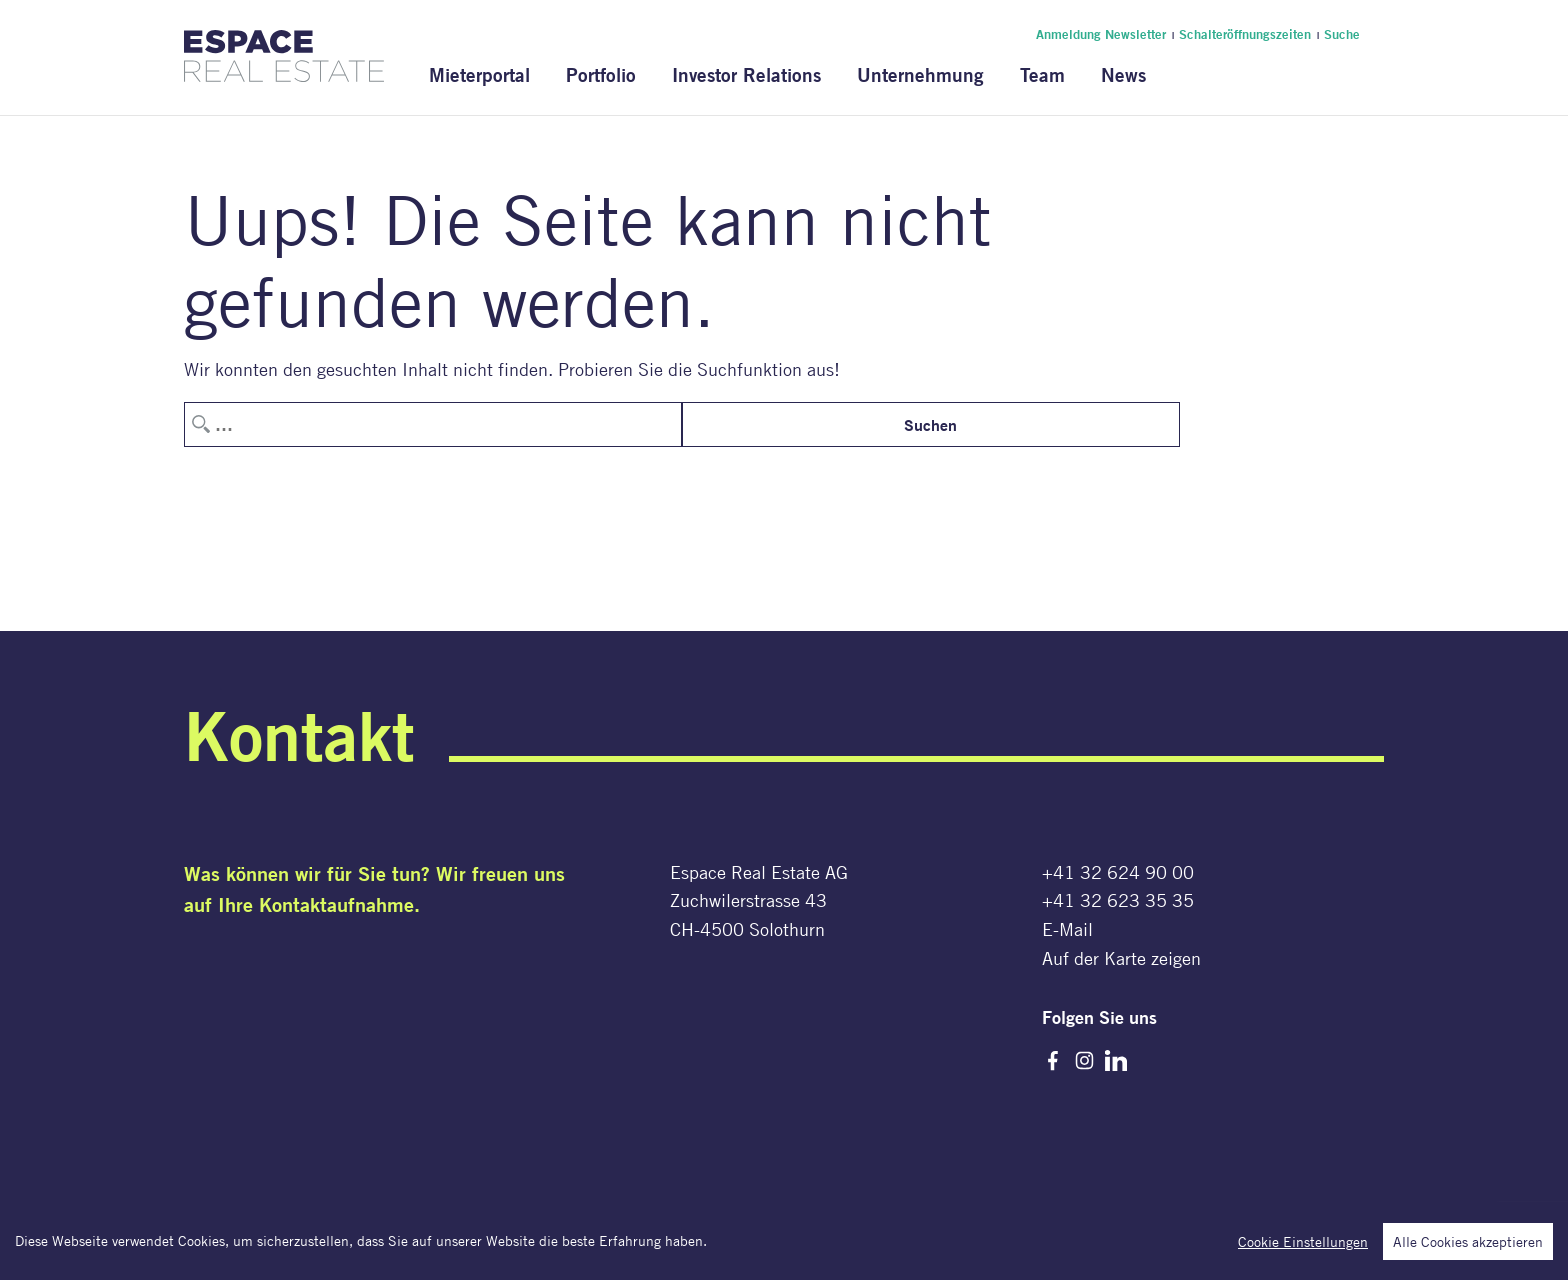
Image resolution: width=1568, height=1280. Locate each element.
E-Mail (1067, 929)
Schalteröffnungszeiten (1245, 34)
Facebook (1053, 1061)
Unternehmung (920, 74)
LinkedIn (1116, 1061)
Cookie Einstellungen (1303, 1242)
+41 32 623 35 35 (1118, 900)
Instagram (1085, 1061)
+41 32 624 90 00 (1118, 872)
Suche (1342, 34)
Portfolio (601, 74)
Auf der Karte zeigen (1121, 958)
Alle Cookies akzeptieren (1468, 1242)
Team (1042, 74)
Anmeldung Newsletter (1101, 34)
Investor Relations (746, 74)
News (1123, 74)
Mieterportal (479, 74)
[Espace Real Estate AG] (284, 70)
